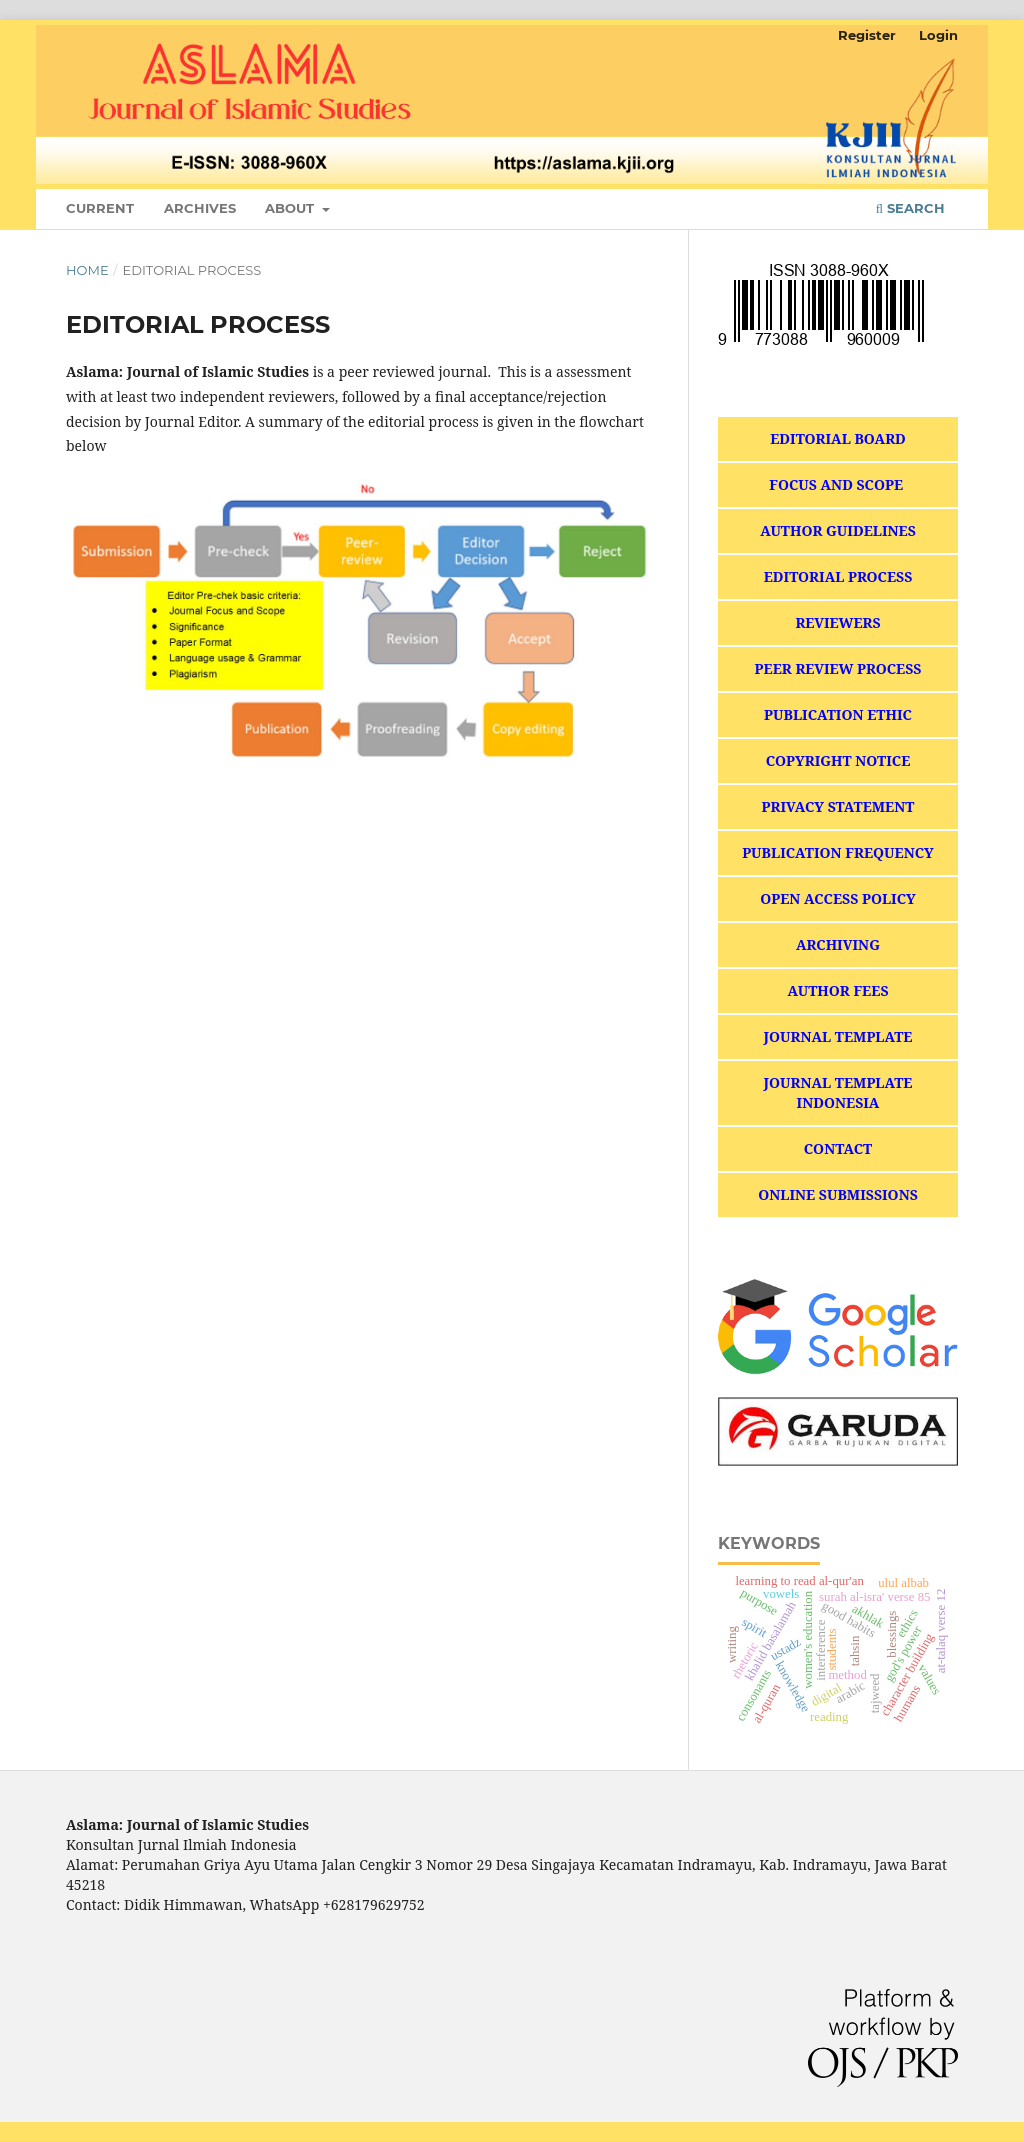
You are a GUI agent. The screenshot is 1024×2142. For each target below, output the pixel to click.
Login (938, 35)
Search (910, 208)
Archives (200, 208)
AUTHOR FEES (837, 990)
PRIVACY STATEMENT (838, 806)
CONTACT (838, 1148)
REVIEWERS (837, 622)
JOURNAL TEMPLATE (837, 1036)
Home (87, 270)
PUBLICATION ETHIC (838, 714)
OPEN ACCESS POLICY (838, 898)
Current (100, 208)
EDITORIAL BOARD (838, 438)
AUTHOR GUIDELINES (838, 530)
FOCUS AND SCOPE (837, 484)
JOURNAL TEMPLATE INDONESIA (837, 1092)
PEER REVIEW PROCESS (838, 668)
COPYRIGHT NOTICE (838, 760)
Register (867, 35)
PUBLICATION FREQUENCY (838, 852)
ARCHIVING (838, 944)
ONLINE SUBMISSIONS (838, 1194)
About (291, 208)
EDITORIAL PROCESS (838, 576)
